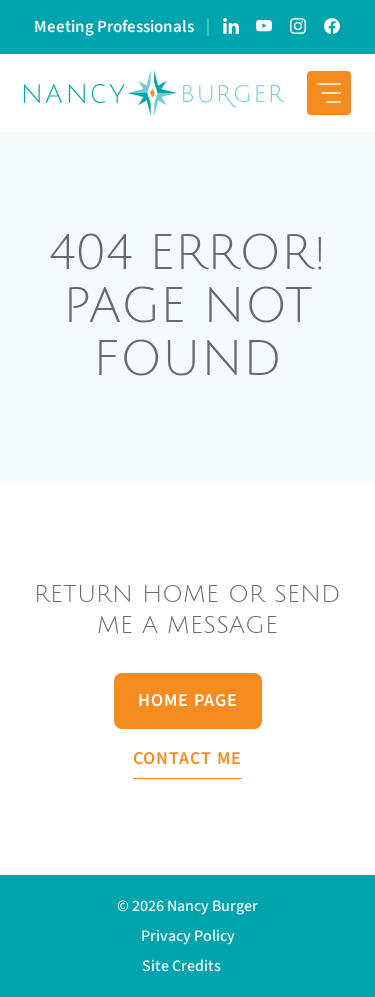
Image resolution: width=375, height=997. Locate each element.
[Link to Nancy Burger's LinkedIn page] (231, 27)
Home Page (188, 700)
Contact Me (187, 758)
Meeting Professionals (114, 27)
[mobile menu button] (329, 93)
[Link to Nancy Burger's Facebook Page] (333, 27)
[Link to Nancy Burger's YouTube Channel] (265, 27)
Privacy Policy (188, 936)
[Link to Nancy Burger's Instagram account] (299, 27)
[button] (187, 966)
